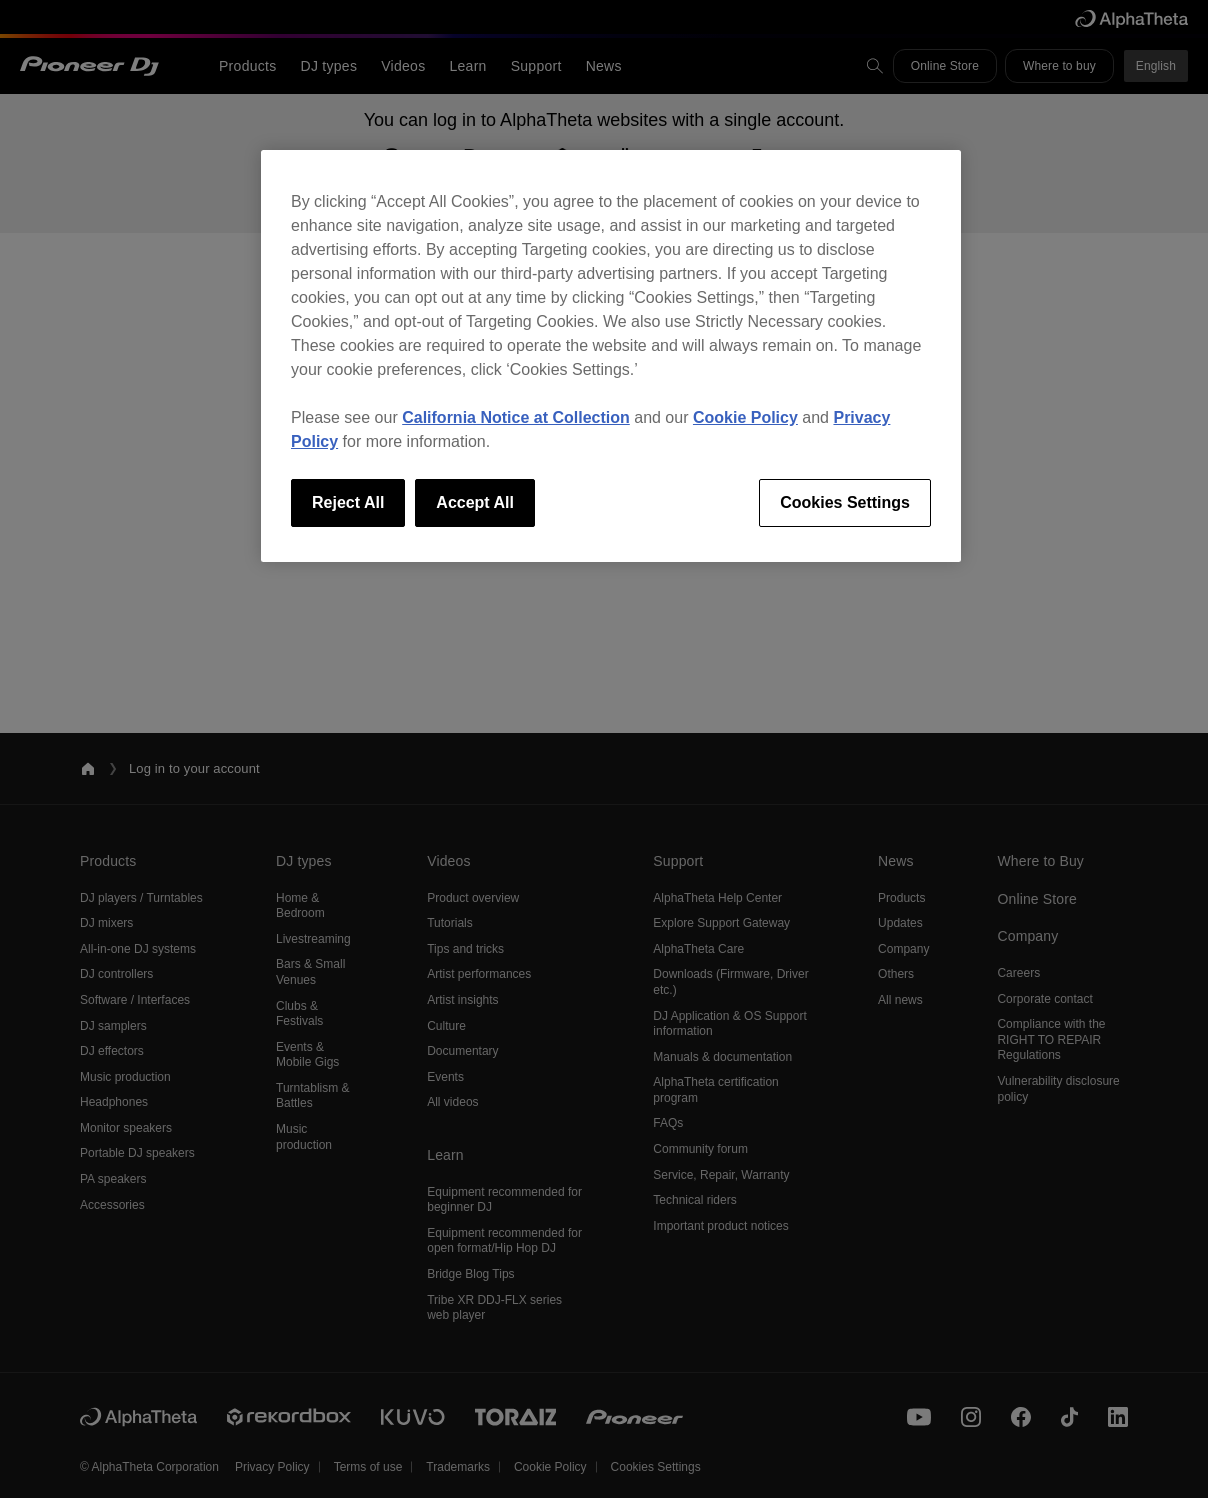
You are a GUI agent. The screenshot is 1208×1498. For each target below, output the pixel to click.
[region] (611, 356)
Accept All (475, 502)
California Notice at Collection (516, 417)
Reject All (348, 502)
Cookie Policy (745, 417)
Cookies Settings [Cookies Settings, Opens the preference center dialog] (845, 502)
